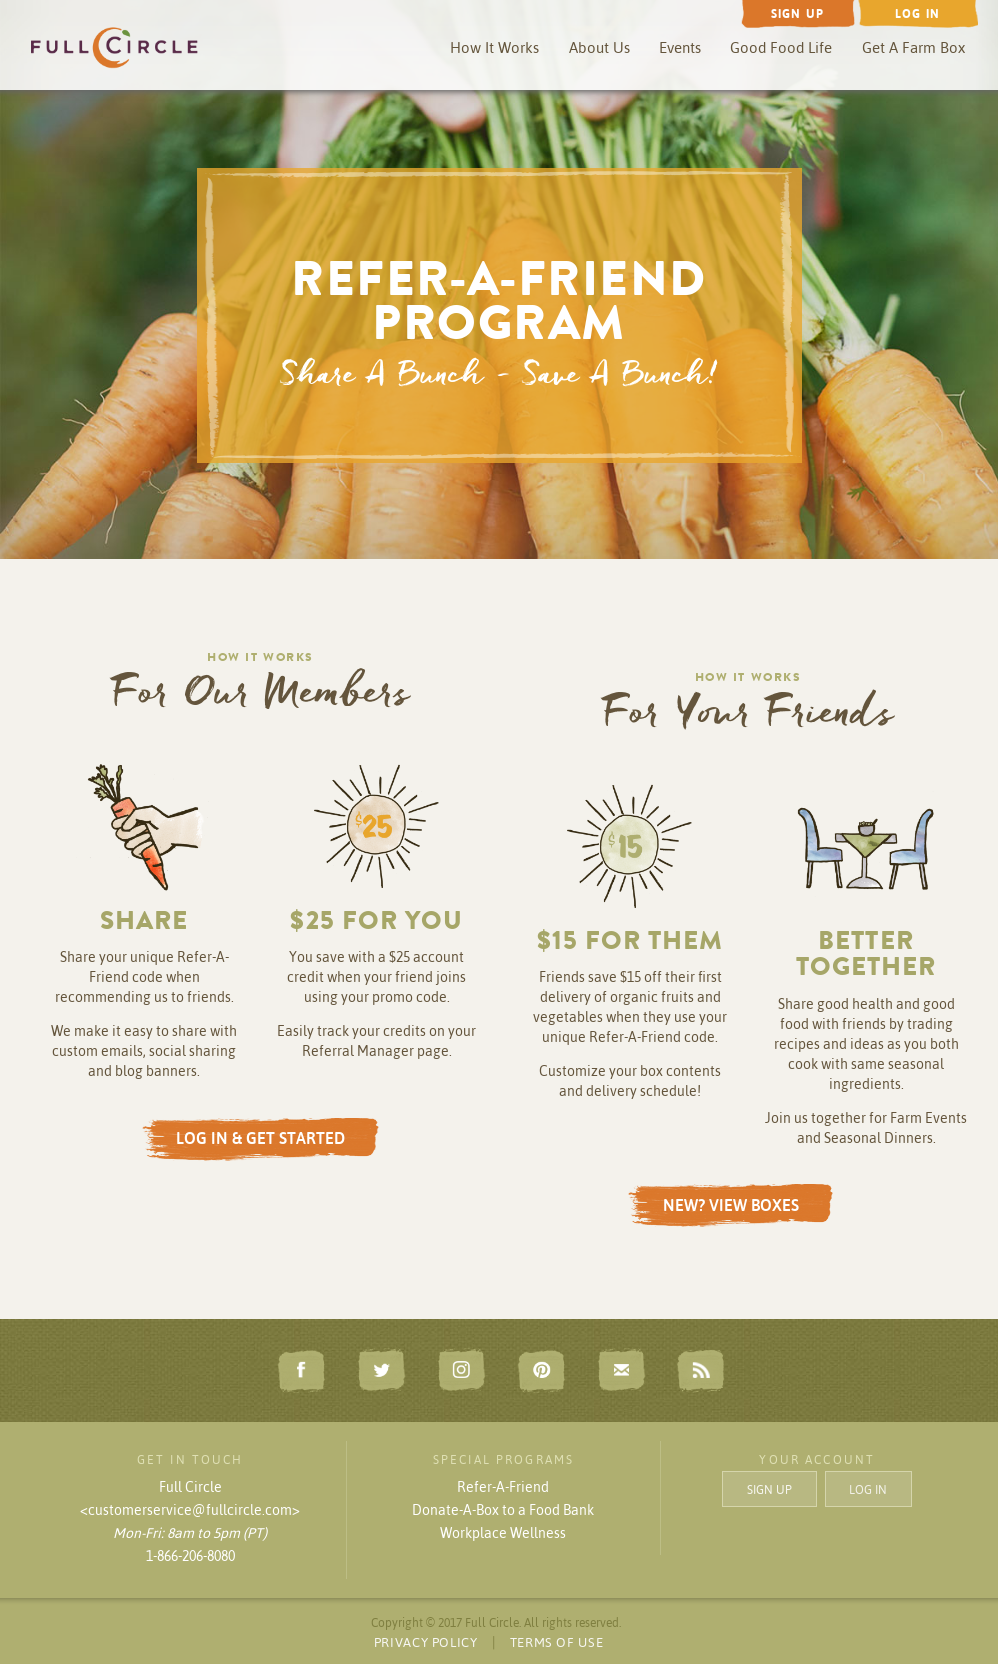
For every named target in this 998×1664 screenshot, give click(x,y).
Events (680, 47)
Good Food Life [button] (781, 47)
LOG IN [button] (868, 1488)
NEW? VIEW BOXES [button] (731, 1205)
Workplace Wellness (503, 1533)
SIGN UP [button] (769, 1488)
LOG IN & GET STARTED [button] (260, 1138)
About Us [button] (599, 47)
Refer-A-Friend (503, 1487)
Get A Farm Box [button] (913, 47)
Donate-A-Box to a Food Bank (503, 1510)
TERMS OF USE (557, 1642)
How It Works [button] (494, 47)
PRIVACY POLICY (426, 1642)
